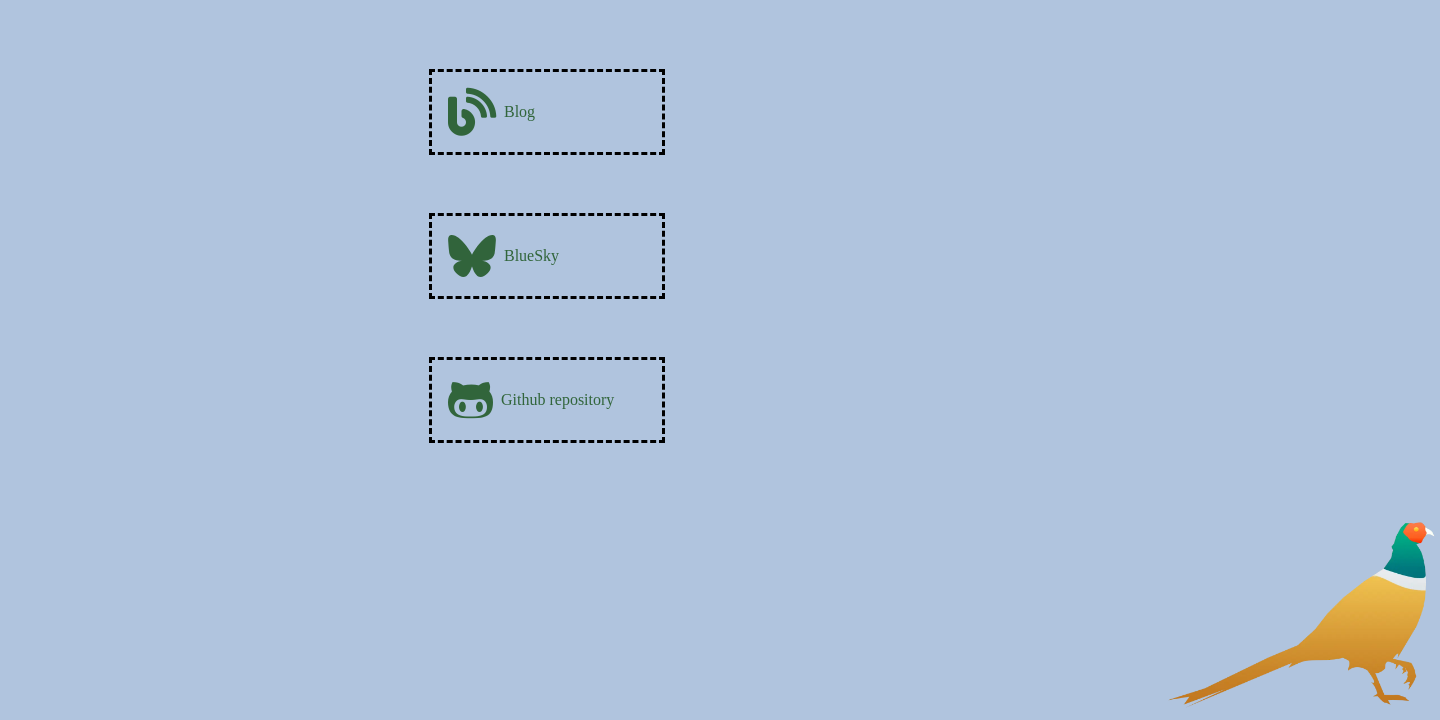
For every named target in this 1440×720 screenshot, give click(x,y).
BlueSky (503, 256)
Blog (491, 112)
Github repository (531, 400)
